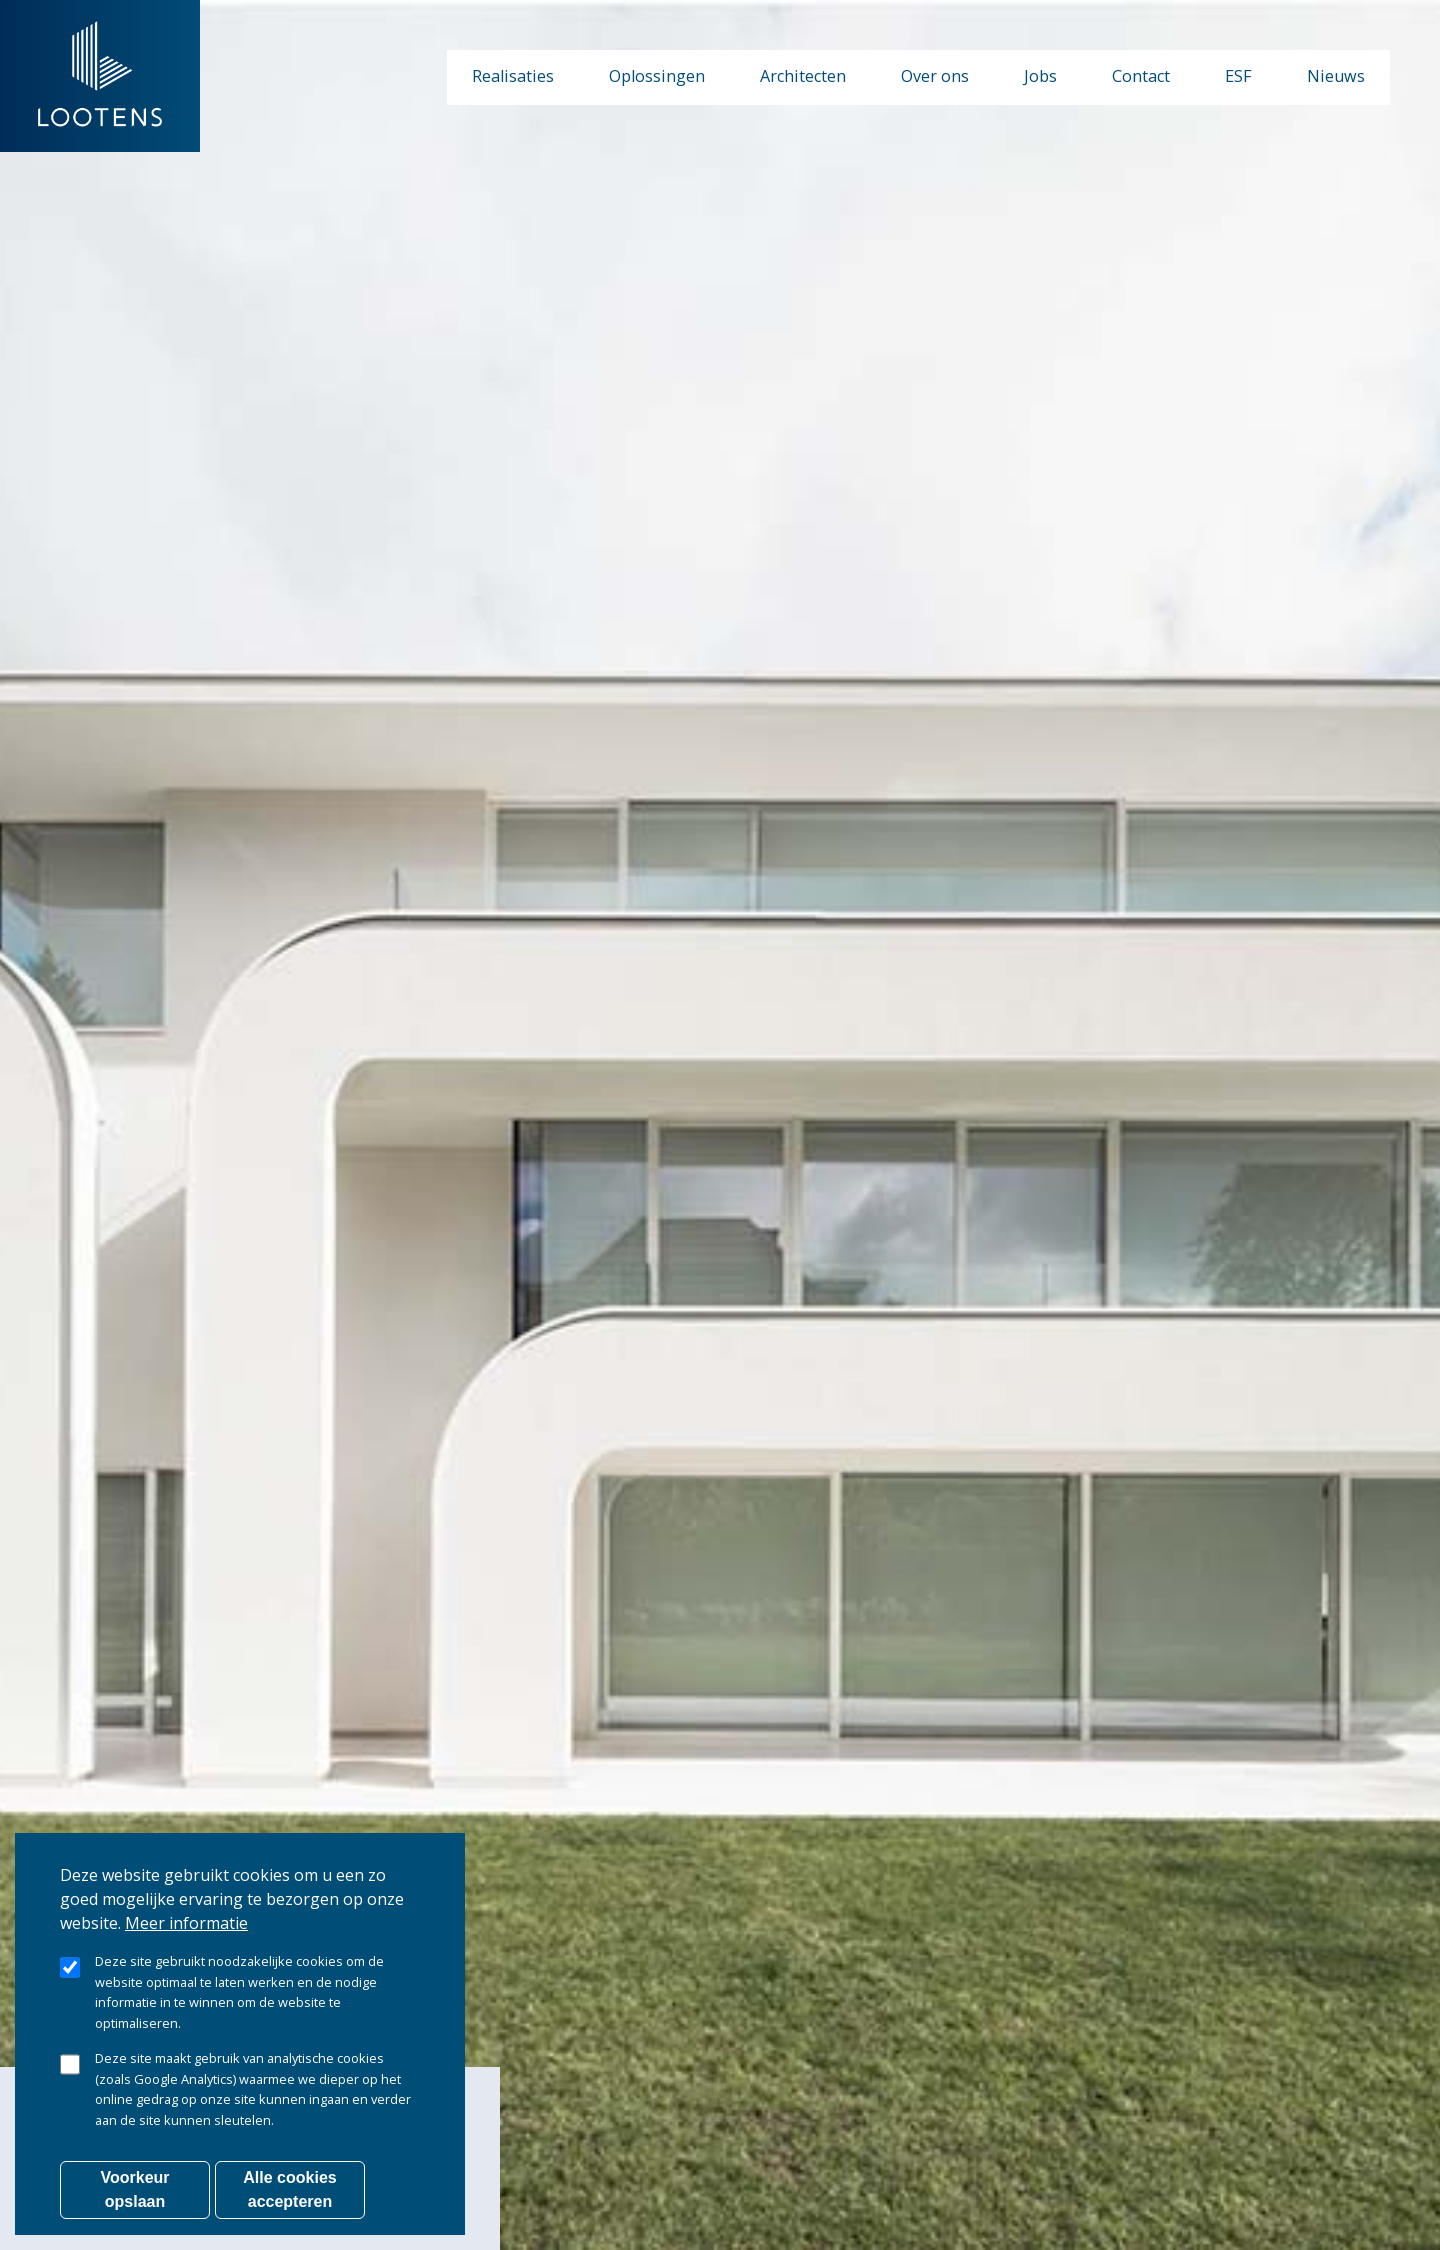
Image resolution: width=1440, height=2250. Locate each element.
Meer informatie (186, 1933)
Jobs (1040, 76)
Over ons (935, 76)
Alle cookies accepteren (289, 2199)
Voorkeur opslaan (134, 2199)
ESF (1238, 76)
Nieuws (1336, 76)
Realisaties (513, 76)
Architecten (803, 76)
